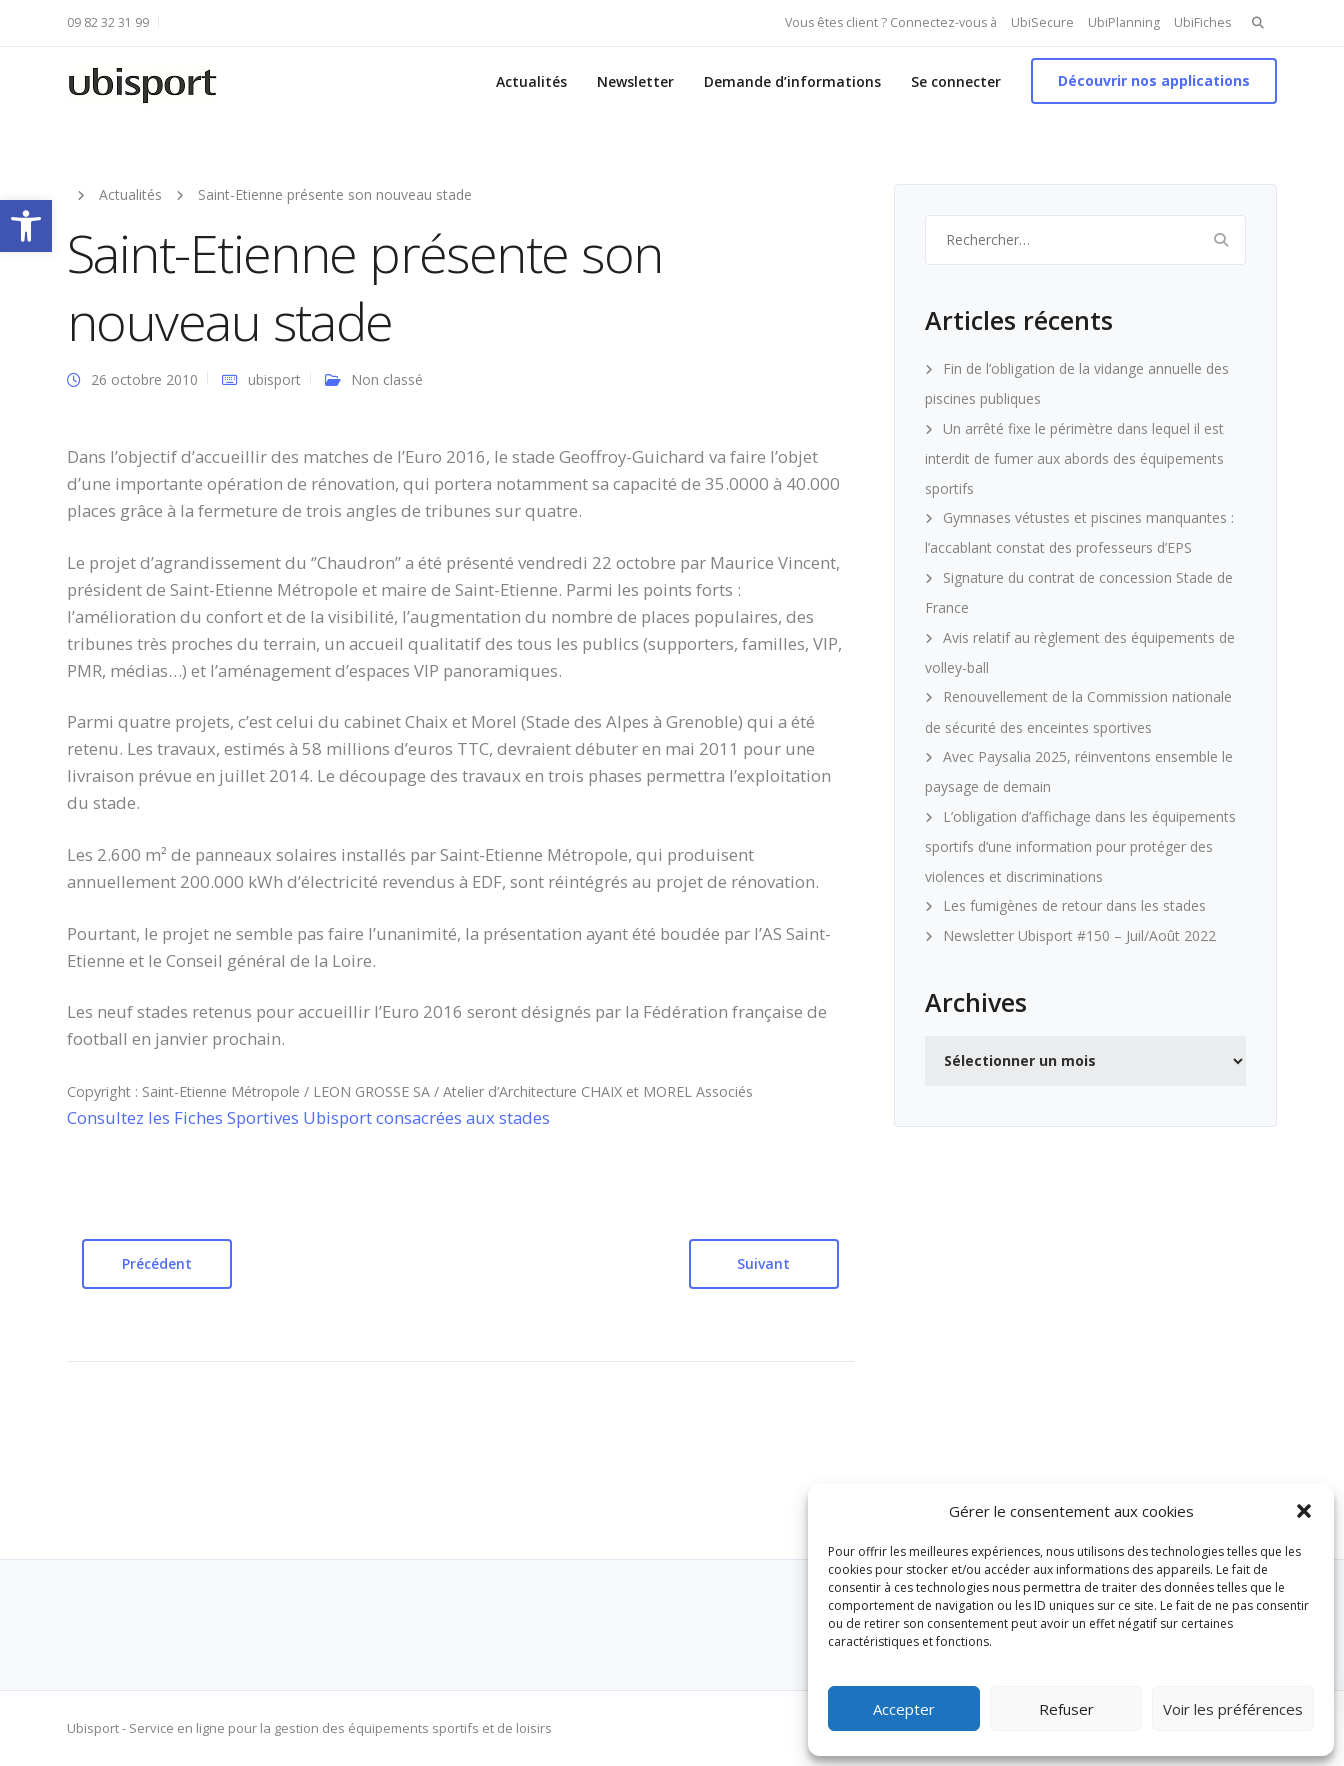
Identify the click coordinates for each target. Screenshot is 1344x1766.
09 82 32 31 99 (108, 22)
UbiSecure (1042, 22)
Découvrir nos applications (1154, 80)
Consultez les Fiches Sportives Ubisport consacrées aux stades (308, 1117)
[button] (26, 226)
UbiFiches (1202, 22)
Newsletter (635, 81)
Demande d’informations (792, 81)
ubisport (274, 379)
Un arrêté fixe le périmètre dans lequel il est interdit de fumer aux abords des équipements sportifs (1074, 458)
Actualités (531, 81)
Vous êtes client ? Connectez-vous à (891, 22)
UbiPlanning (1124, 22)
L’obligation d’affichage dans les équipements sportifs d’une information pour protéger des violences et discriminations (1080, 846)
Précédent (157, 1263)
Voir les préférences (1233, 1709)
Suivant (763, 1263)
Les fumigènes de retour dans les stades (1074, 905)
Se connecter (956, 81)
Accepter (904, 1709)
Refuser (1066, 1709)
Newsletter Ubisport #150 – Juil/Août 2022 (1079, 935)
